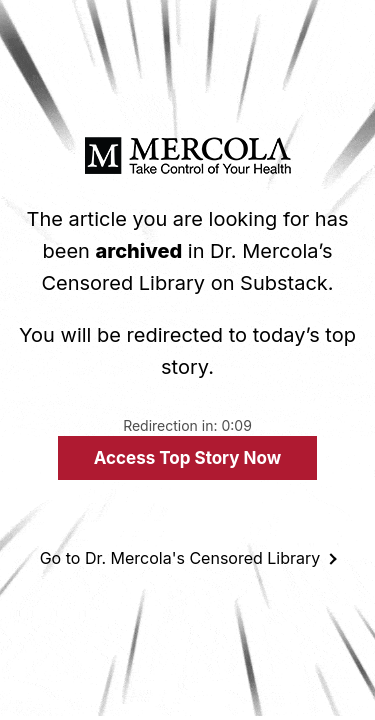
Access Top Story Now (187, 458)
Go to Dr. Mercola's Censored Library (180, 558)
